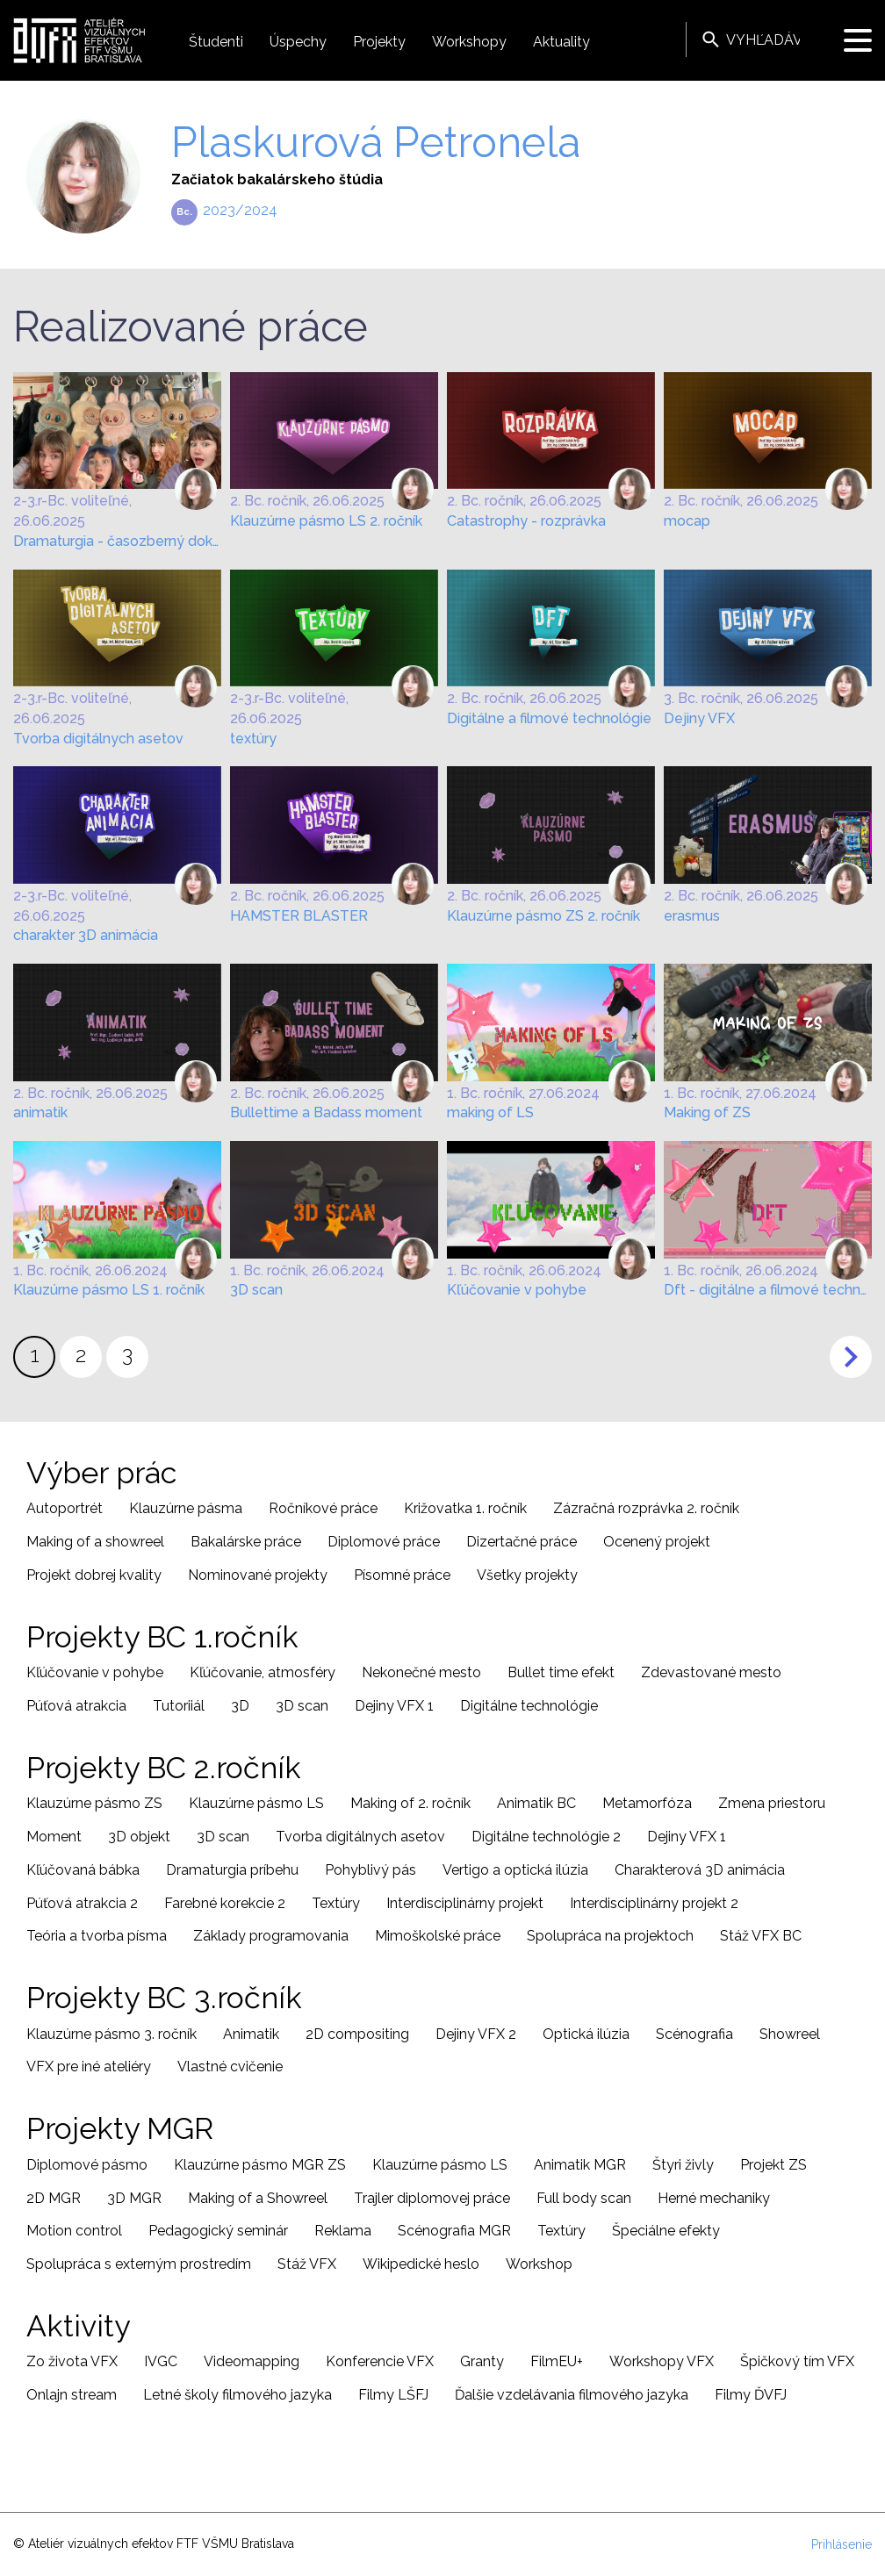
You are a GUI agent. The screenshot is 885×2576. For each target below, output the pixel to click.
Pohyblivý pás (370, 1870)
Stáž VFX (306, 2264)
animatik (40, 1112)
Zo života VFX (72, 2361)
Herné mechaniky (714, 2198)
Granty (482, 2361)
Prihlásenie (841, 2544)
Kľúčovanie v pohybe (516, 1289)
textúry (253, 738)
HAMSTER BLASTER (299, 916)
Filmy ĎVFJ (751, 2394)
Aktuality (561, 41)
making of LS (490, 1112)
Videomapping (251, 2361)
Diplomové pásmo (87, 2164)
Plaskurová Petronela (375, 142)
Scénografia (694, 2034)
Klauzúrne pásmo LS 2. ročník (326, 521)
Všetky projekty (527, 1575)
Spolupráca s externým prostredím (138, 2264)
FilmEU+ (556, 2361)
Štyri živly (683, 2164)
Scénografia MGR (454, 2230)
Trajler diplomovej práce (432, 2198)
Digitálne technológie (529, 1705)
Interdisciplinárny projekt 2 (654, 1903)
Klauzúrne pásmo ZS (94, 1803)
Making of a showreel (95, 1541)
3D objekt (139, 1836)
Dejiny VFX (699, 718)
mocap (687, 521)
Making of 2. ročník (410, 1803)
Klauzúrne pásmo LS (256, 1803)
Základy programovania (271, 1935)
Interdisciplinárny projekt (464, 1903)
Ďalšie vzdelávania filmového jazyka (571, 2394)
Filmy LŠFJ (393, 2394)
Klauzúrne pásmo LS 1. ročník (109, 1289)
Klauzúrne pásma (185, 1508)
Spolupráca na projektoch (610, 1935)
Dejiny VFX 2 (475, 2034)
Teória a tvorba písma (96, 1935)
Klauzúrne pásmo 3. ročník (111, 2034)
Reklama (342, 2230)
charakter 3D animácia (85, 935)
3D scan (256, 1289)
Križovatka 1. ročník (465, 1508)
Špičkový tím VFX (797, 2361)
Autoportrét (64, 1508)
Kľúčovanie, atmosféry (262, 1672)
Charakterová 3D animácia (700, 1870)
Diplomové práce (383, 1541)
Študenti (216, 41)
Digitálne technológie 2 (546, 1836)
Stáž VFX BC (761, 1935)
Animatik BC (536, 1803)
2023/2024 (240, 210)
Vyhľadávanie (710, 39)
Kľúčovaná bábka (83, 1870)
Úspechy (298, 41)
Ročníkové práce (323, 1508)
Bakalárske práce (246, 1541)
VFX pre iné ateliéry (88, 2066)
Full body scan (583, 2198)
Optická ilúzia (586, 2034)
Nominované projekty (257, 1575)
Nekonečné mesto (421, 1672)
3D (240, 1705)
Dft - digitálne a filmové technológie (768, 1289)
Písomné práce (402, 1575)
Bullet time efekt (561, 1672)
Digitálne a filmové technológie (549, 718)
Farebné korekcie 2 (224, 1903)
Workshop (539, 2264)
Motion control (74, 2230)
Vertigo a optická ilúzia (515, 1870)
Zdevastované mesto (711, 1672)
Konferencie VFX (380, 2361)
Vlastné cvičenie (230, 2066)
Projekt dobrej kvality (94, 1575)
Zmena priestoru (771, 1803)
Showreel (789, 2034)
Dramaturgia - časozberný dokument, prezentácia (117, 541)
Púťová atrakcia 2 (82, 1903)
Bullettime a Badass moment (326, 1112)
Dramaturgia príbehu (232, 1870)
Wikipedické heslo (421, 2264)
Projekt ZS (773, 2164)
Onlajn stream (71, 2394)
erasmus (692, 916)
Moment (54, 1836)
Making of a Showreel (257, 2198)
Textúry (336, 1903)
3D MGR (134, 2198)
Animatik (251, 2034)
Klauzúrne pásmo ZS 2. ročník (543, 916)
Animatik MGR (580, 2164)
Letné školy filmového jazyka (237, 2394)
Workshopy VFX (661, 2361)
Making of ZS (707, 1112)
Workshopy (469, 41)
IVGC (160, 2361)
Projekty (379, 41)
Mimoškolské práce (437, 1935)
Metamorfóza (647, 1803)
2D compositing (357, 2034)
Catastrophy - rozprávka (526, 521)
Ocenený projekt (656, 1541)
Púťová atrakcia (76, 1705)
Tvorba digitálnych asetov (98, 738)
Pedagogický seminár (218, 2230)
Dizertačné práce (521, 1541)
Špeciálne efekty (666, 2230)
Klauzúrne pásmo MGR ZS (260, 2164)
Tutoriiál (179, 1705)
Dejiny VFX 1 (394, 1705)
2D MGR (53, 2198)
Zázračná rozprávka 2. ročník (646, 1508)
